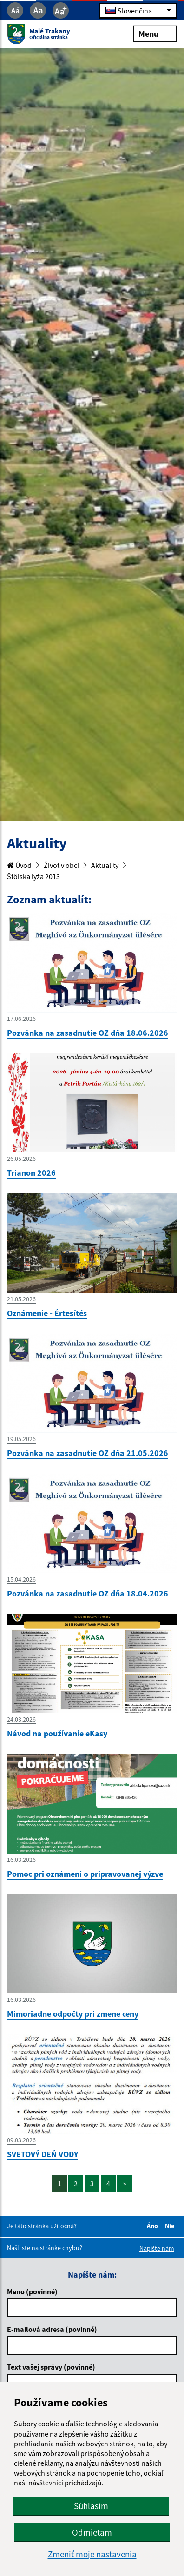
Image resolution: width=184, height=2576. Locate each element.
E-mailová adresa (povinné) (52, 2329)
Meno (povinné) (32, 2291)
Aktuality (104, 865)
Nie (171, 2226)
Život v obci (61, 865)
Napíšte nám (156, 2248)
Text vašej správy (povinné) (51, 2366)
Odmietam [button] (92, 2532)
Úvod (19, 865)
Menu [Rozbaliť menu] (154, 33)
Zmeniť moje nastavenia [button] (92, 2554)
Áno (154, 2226)
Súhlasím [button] (91, 2505)
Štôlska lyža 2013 (33, 876)
